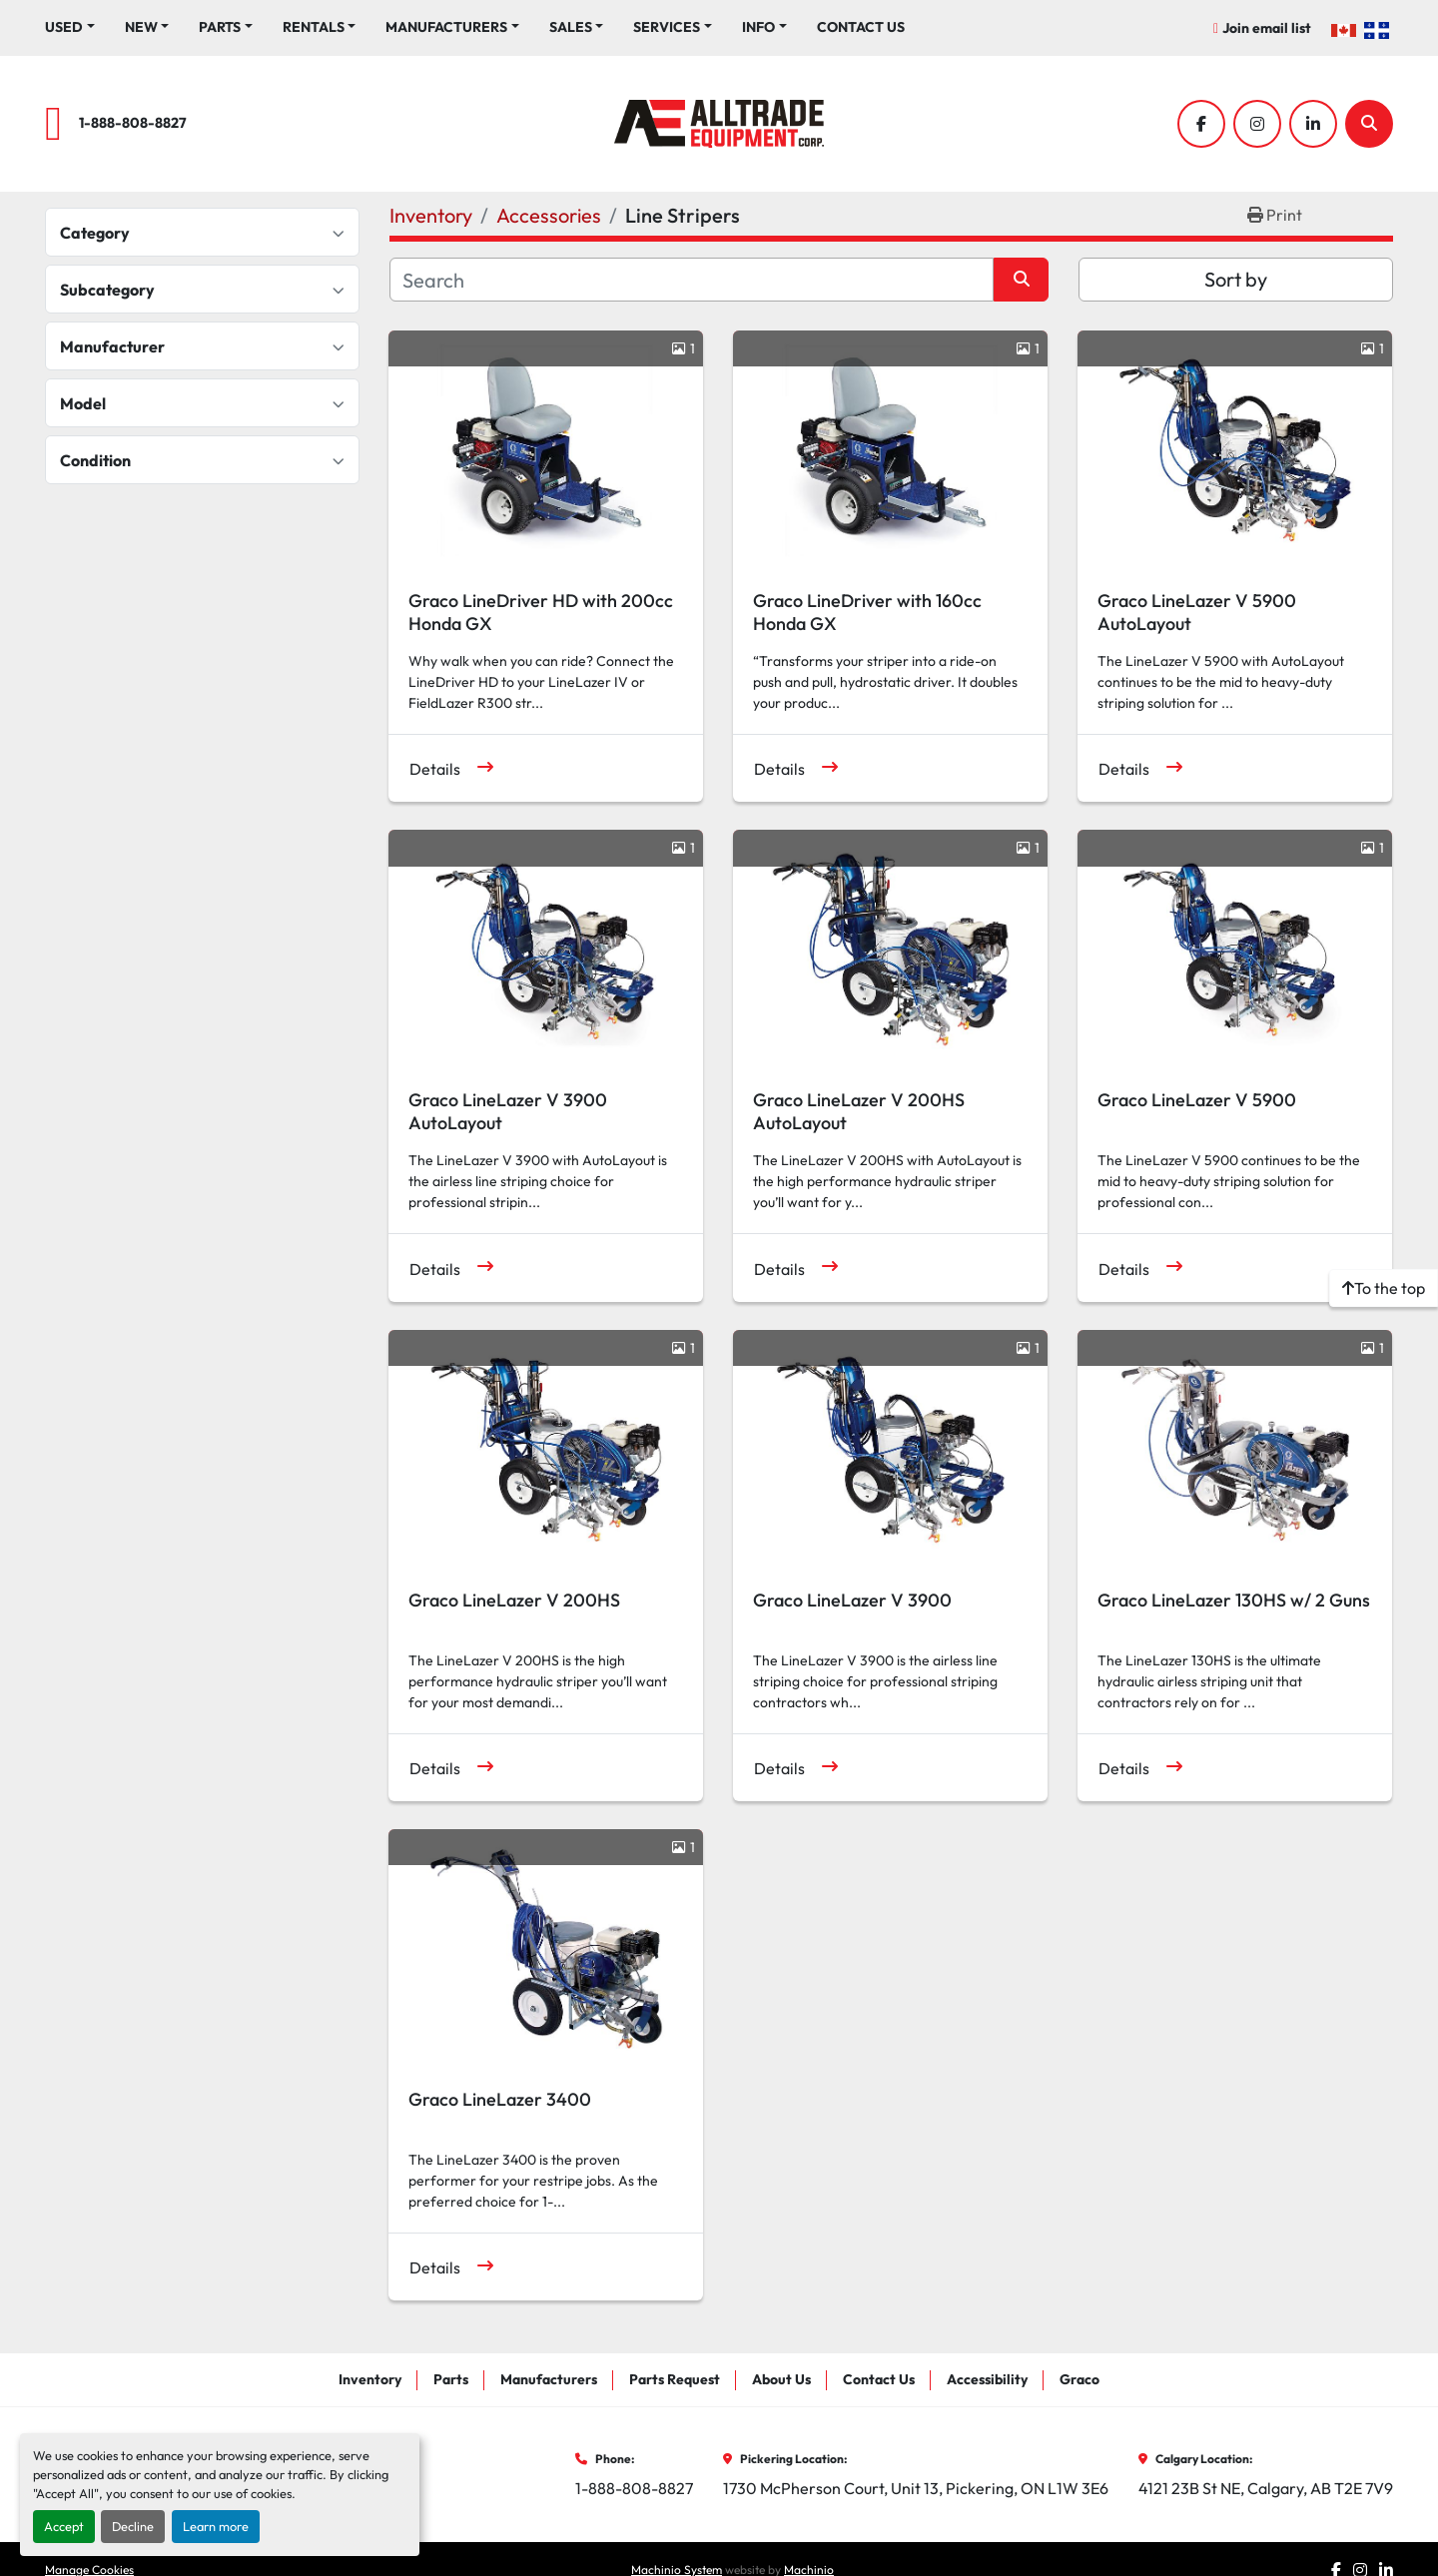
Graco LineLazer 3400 (499, 2099)
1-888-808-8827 (133, 123)
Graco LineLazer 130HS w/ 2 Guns (1233, 1600)
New (141, 27)
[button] (147, 27)
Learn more (216, 2526)
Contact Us (861, 27)
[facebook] (1201, 124)
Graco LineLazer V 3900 (852, 1600)
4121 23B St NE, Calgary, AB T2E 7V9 (1265, 2488)
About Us (781, 2379)
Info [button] (758, 27)
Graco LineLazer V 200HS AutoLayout (859, 1111)
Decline (133, 2526)
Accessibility (987, 2379)
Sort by (1235, 279)
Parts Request (674, 2379)
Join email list (1266, 28)
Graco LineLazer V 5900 (1196, 1099)
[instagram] (1257, 124)
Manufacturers (446, 27)
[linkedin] (1313, 124)
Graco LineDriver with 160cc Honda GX (867, 612)
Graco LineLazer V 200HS (514, 1600)
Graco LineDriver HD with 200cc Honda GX (540, 612)
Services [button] (666, 27)
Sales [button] (570, 27)
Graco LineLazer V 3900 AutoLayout (507, 1111)
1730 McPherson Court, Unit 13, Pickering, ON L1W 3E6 (915, 2488)
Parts (220, 27)
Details (434, 769)
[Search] (1369, 124)
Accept (64, 2526)
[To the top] (1383, 1288)
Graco (1079, 2379)
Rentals (314, 27)
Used (64, 27)
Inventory (370, 2379)
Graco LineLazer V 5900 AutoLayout (1196, 612)
